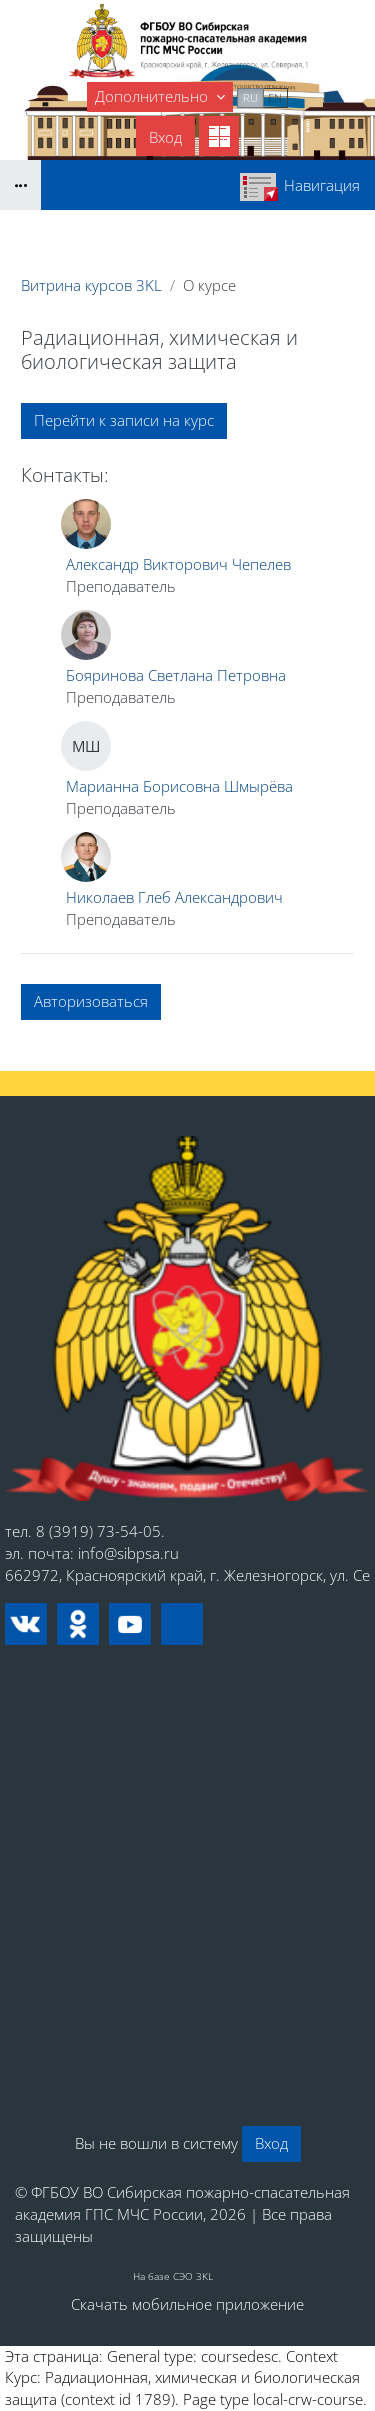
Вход (165, 137)
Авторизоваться (91, 1001)
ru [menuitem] (250, 97)
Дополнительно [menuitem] (153, 96)
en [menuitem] (275, 97)
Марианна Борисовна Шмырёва (179, 786)
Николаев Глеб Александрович (174, 897)
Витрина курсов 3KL (91, 285)
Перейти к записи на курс (124, 420)
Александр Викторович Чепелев (178, 564)
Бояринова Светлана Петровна (176, 675)
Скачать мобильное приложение (187, 2304)
